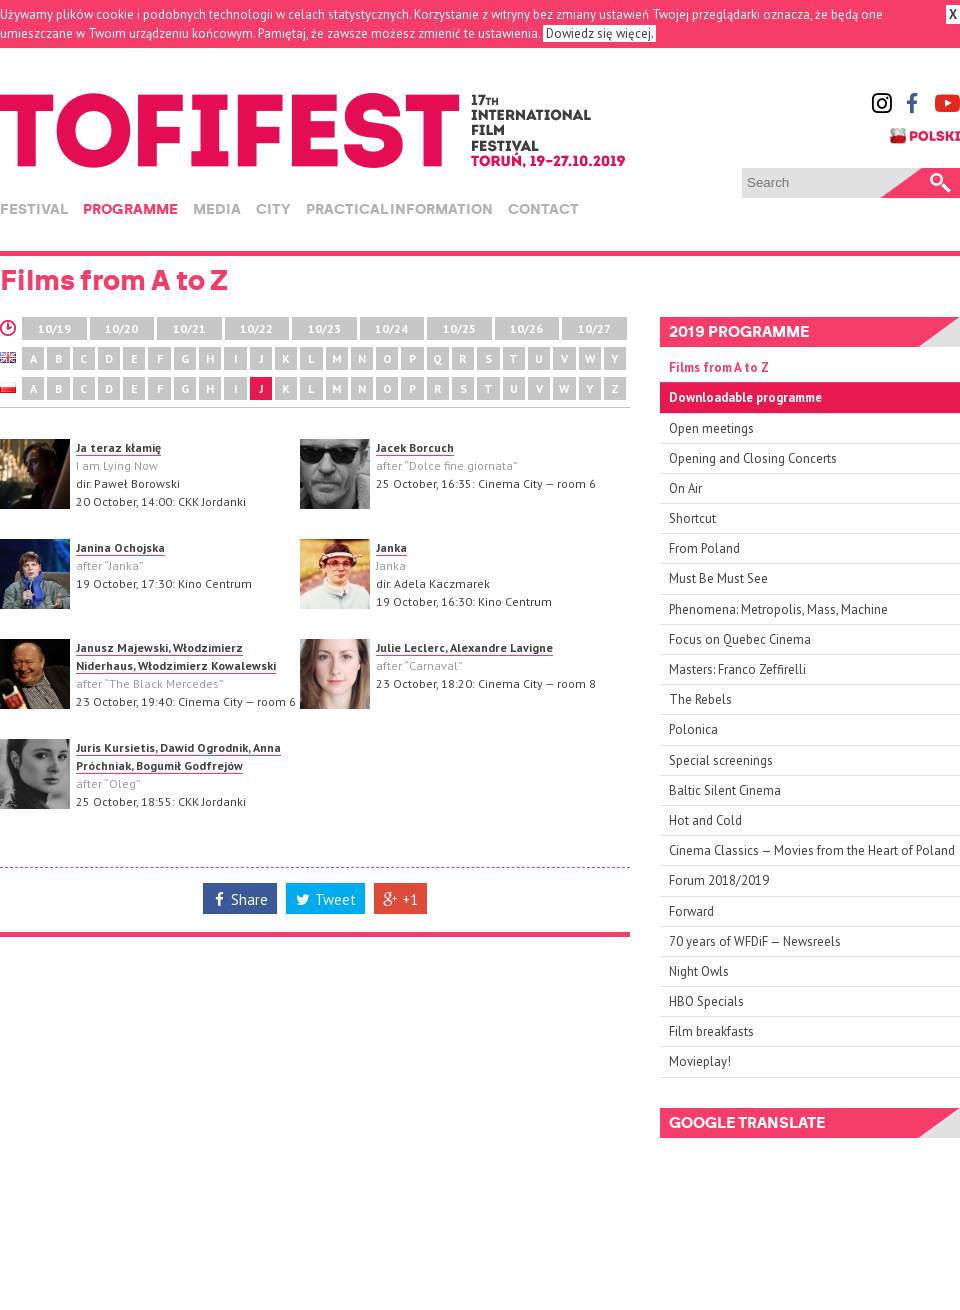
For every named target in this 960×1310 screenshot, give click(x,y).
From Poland (704, 548)
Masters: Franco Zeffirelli (737, 669)
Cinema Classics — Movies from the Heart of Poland (812, 850)
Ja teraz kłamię (118, 447)
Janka (391, 547)
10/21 (189, 328)
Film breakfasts (711, 1031)
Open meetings (711, 428)
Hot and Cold (705, 820)
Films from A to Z (719, 367)
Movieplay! (700, 1061)
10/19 (54, 328)
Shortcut (692, 518)
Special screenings (721, 760)
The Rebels (700, 699)
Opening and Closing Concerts (753, 458)
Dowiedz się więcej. (599, 33)
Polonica (693, 729)
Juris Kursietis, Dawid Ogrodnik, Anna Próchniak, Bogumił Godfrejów (178, 756)
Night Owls (699, 971)
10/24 (391, 328)
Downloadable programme (745, 397)
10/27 (594, 328)
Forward (691, 911)
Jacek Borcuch (415, 447)
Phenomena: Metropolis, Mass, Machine (778, 609)
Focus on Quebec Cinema (740, 639)
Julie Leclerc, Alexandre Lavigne (464, 647)
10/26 (526, 328)
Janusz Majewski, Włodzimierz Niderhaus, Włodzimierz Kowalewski (176, 656)
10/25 (459, 328)
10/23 (324, 328)
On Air (685, 488)
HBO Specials (706, 1001)
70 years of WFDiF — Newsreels (755, 941)
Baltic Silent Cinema (725, 790)
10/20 (121, 328)
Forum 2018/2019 (719, 880)
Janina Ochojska (120, 547)
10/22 (256, 328)
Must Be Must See (718, 578)
